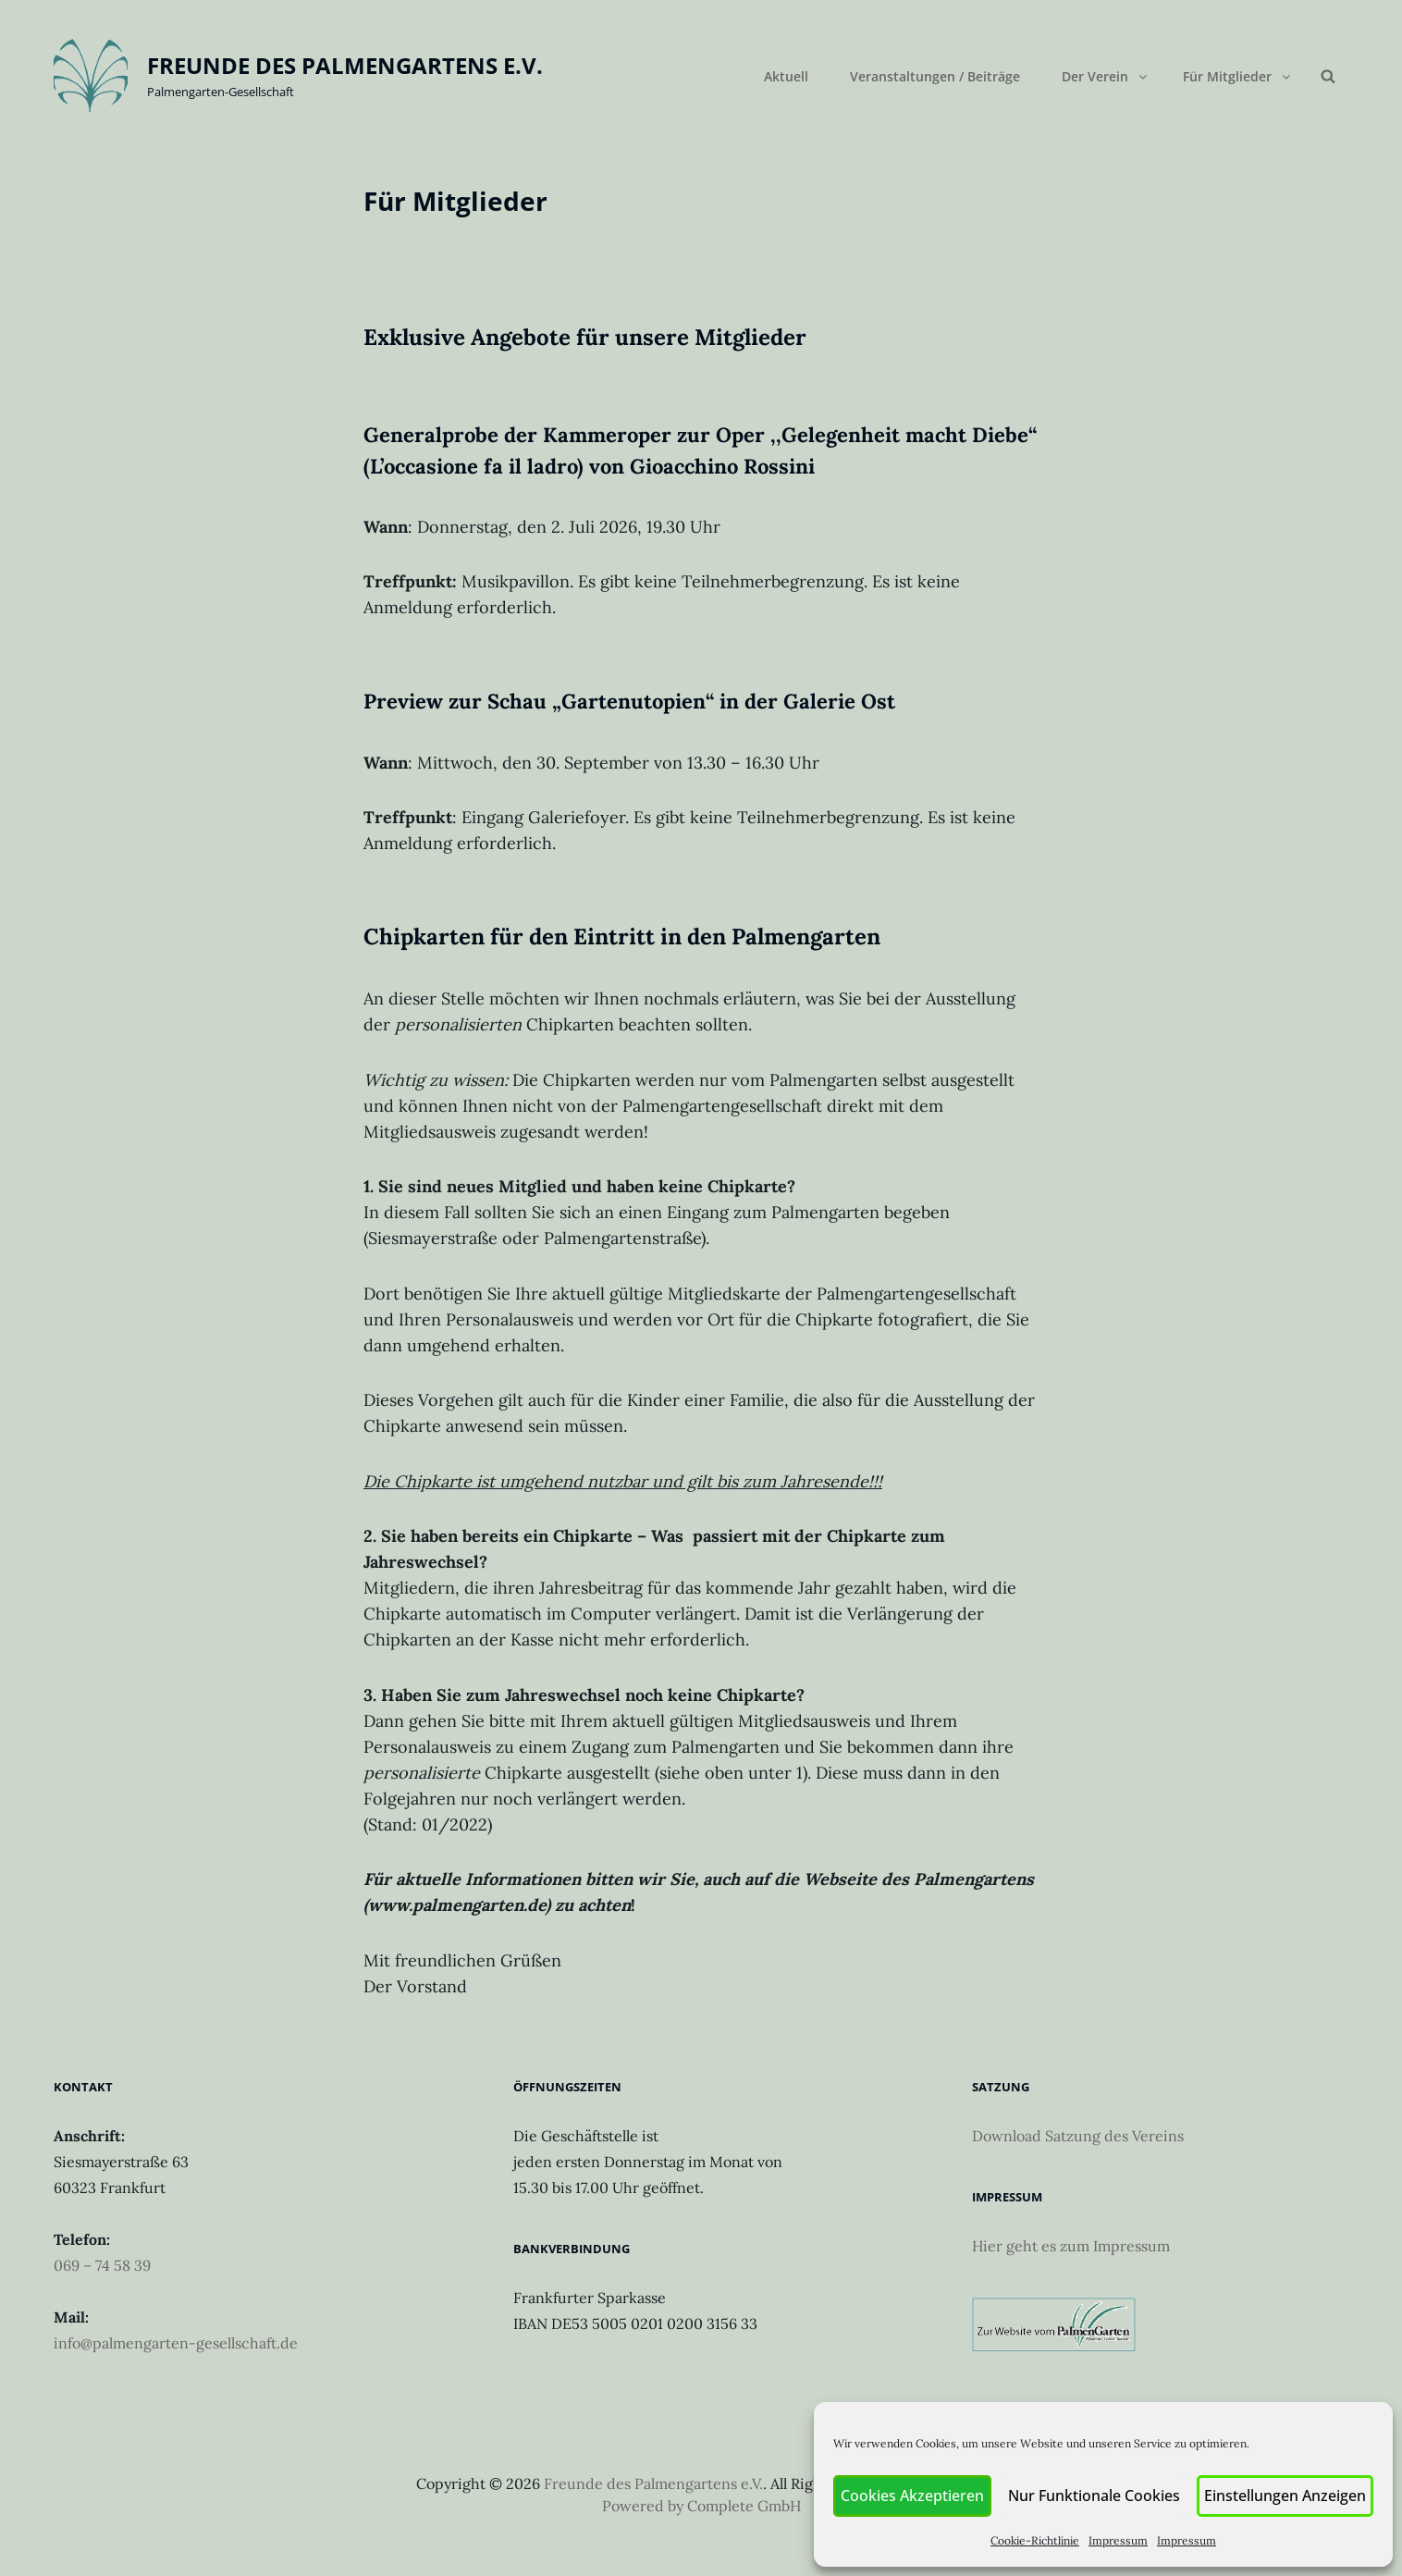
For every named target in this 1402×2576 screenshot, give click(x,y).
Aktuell (786, 76)
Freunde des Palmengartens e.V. (345, 65)
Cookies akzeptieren (924, 2496)
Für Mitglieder (1238, 76)
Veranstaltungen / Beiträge (935, 76)
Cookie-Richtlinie (1042, 2540)
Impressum (1125, 2540)
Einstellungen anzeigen (1287, 2496)
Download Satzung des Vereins (1078, 2135)
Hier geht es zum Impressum (1071, 2246)
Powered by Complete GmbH (701, 2505)
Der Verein (1106, 76)
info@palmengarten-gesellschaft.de (176, 2343)
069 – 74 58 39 (102, 2265)
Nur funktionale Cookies (1101, 2496)
